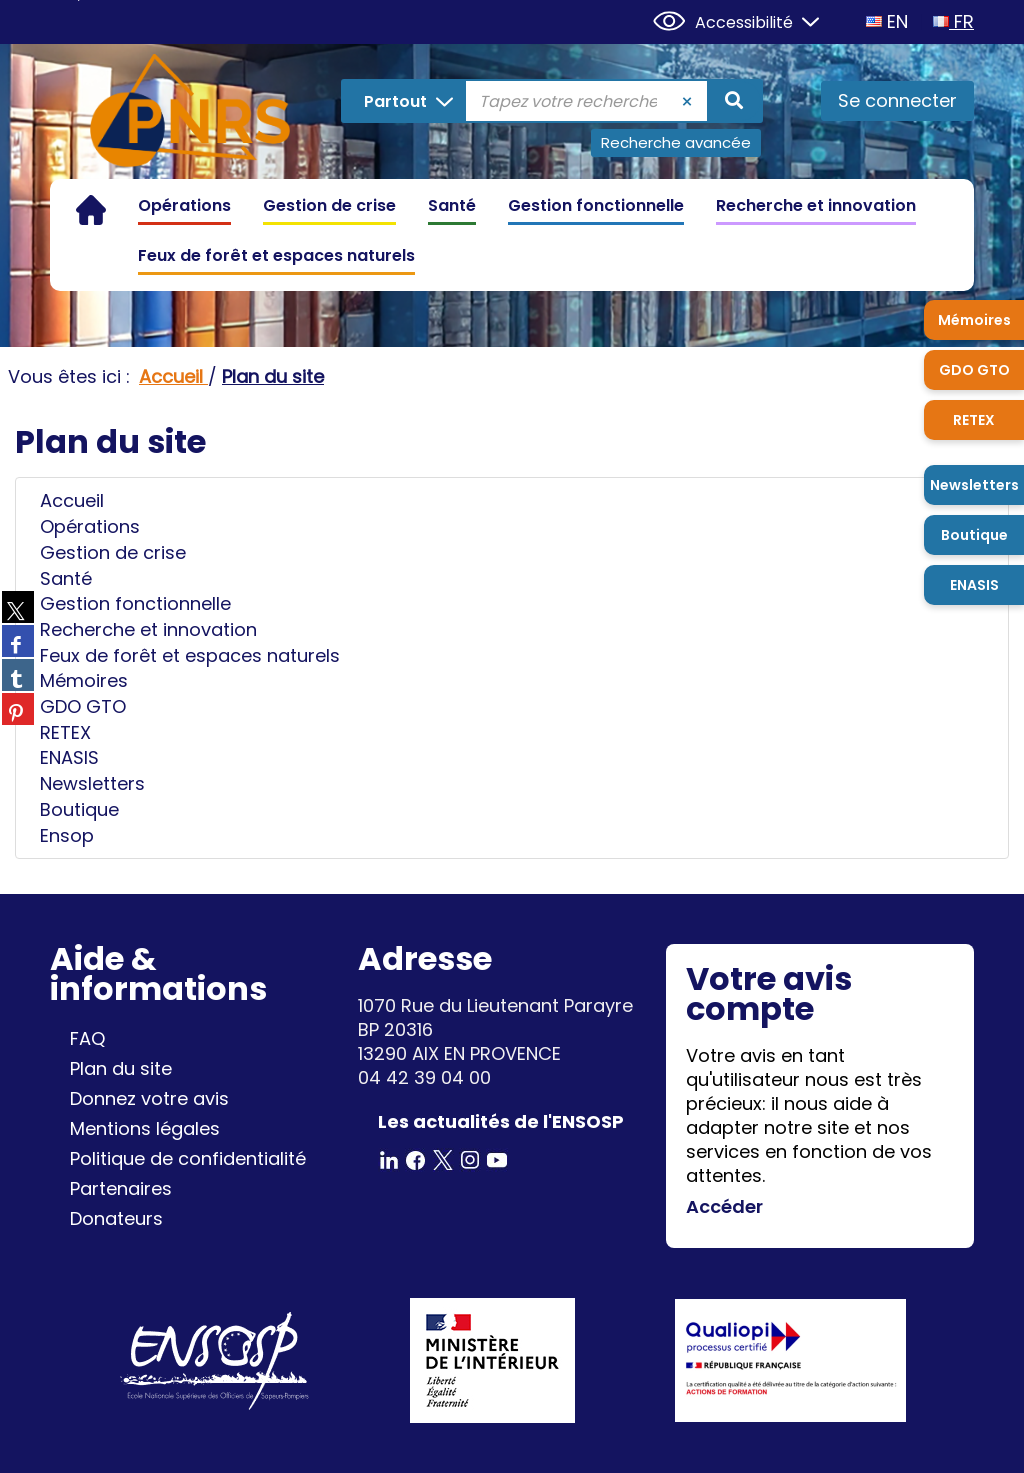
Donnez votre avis (149, 1098)
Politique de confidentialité (188, 1158)
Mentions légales (145, 1128)
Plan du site (121, 1068)
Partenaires (121, 1188)
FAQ (87, 1038)
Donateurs (116, 1218)
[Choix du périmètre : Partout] (404, 101)
